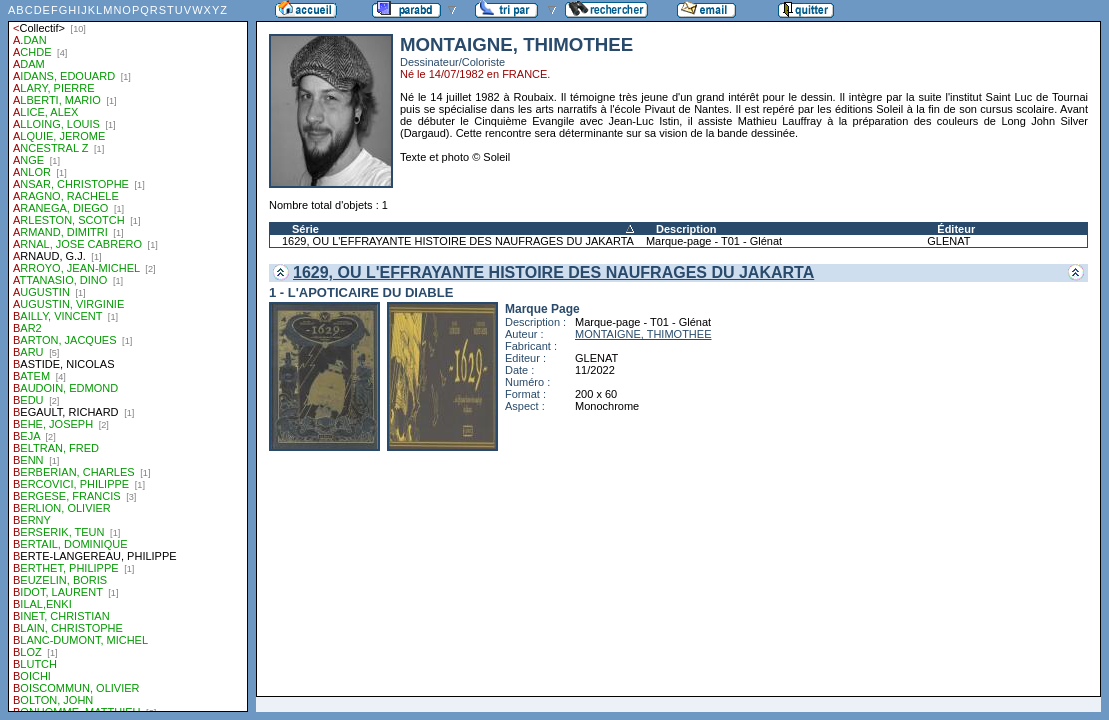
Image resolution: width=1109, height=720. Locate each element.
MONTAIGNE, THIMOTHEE (643, 334)
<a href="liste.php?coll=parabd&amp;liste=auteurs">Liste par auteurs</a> (128, 356)
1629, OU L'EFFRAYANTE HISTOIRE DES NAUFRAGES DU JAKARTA (458, 241)
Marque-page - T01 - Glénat (714, 241)
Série (305, 229)
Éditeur (956, 229)
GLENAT (948, 241)
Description (686, 229)
